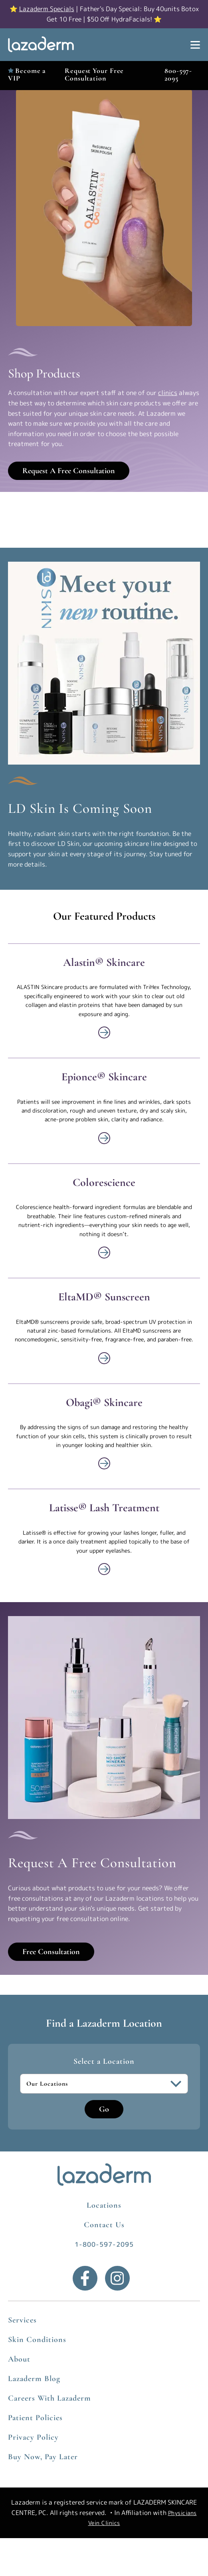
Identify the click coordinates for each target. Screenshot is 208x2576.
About (19, 2359)
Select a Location (104, 2061)
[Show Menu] (195, 44)
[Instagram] (117, 2278)
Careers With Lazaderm (49, 2398)
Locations (104, 2205)
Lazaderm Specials (46, 8)
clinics (167, 392)
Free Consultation (51, 1952)
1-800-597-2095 (104, 2244)
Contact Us (104, 2225)
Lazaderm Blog (34, 2378)
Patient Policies (35, 2418)
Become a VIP (27, 74)
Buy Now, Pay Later (43, 2457)
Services (22, 2320)
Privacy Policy (33, 2437)
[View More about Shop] (104, 1032)
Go (104, 2109)
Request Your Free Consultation (94, 74)
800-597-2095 (178, 74)
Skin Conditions (37, 2339)
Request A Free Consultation (68, 471)
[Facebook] (85, 2278)
